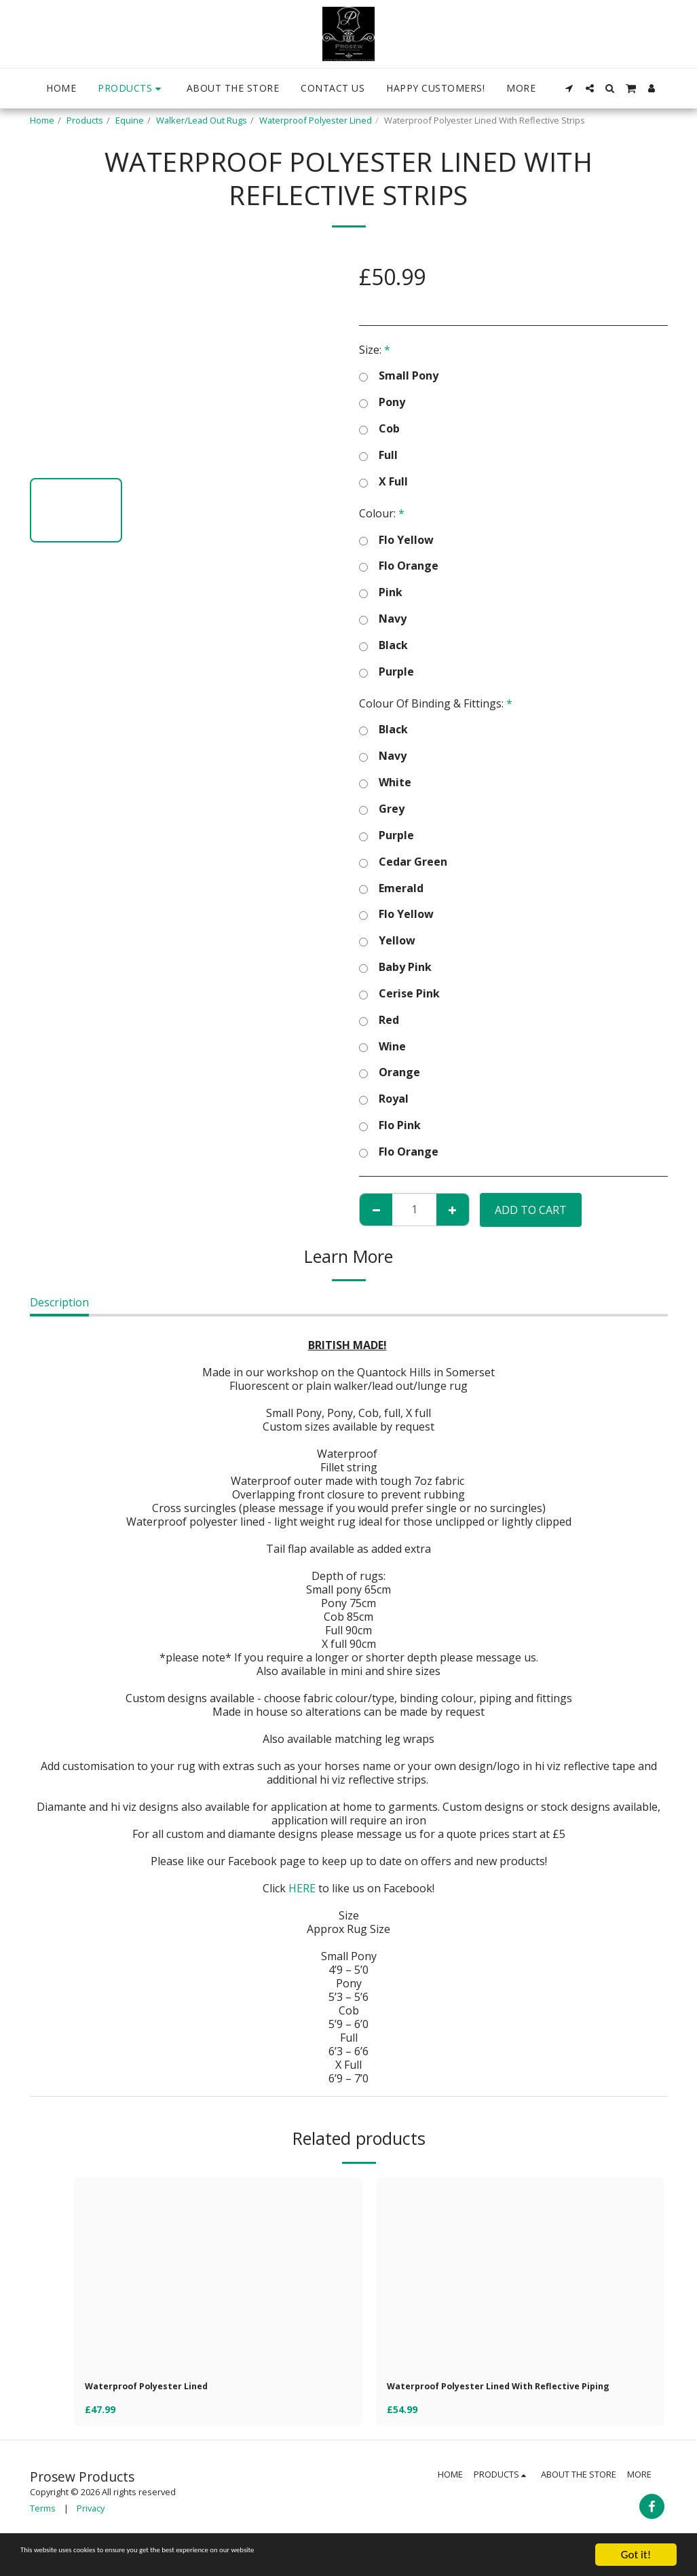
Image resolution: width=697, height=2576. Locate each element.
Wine (382, 1046)
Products (85, 120)
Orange (389, 1072)
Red (379, 1020)
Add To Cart (531, 1209)
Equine (129, 120)
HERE (302, 1888)
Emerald (391, 888)
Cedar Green (403, 862)
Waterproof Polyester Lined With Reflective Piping (506, 2396)
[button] (569, 88)
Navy (383, 619)
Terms (43, 2528)
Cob (379, 429)
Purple (386, 672)
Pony (382, 402)
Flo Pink (390, 1125)
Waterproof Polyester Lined (315, 120)
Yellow (387, 941)
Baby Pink (395, 967)
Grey (381, 809)
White (385, 782)
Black (383, 645)
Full (378, 455)
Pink (380, 592)
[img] (218, 2273)
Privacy (91, 2528)
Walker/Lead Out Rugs (201, 120)
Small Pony (398, 376)
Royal (384, 1099)
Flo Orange (398, 566)
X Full (383, 482)
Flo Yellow (396, 540)
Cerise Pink (399, 993)
